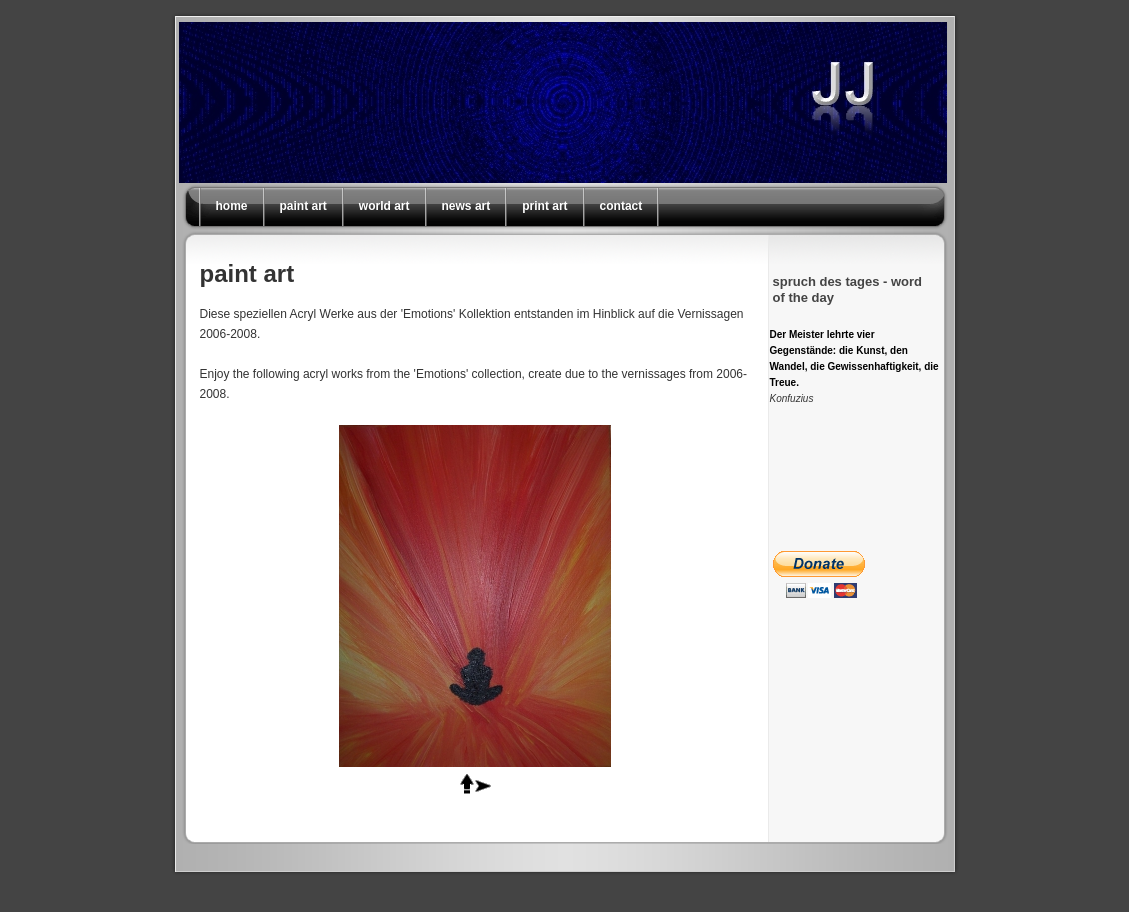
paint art (303, 206)
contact (621, 206)
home (232, 206)
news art (466, 206)
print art (544, 206)
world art (384, 206)
